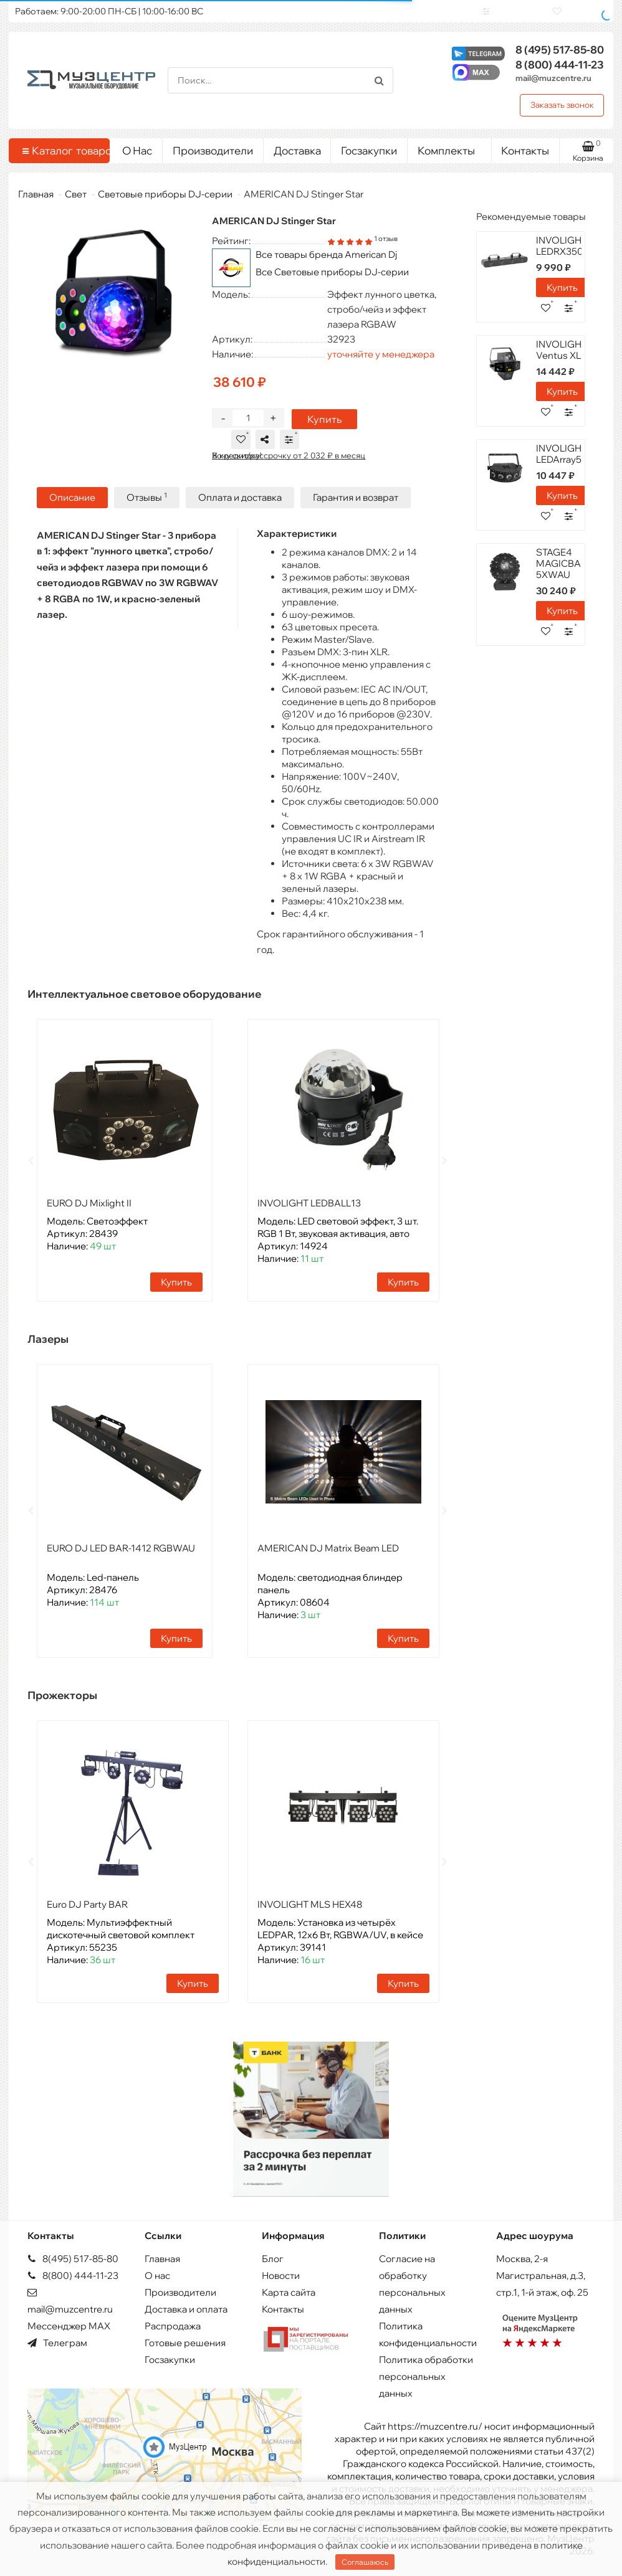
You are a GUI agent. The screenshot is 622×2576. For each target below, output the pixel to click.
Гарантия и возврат (355, 507)
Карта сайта (288, 2292)
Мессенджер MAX (68, 2326)
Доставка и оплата (186, 2309)
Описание (72, 507)
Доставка (297, 150)
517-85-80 (559, 49)
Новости (281, 2275)
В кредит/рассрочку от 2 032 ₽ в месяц (288, 465)
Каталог (61, 150)
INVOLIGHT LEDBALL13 (309, 1211)
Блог (273, 2259)
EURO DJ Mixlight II (89, 1211)
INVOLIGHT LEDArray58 (561, 453)
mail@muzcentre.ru (553, 78)
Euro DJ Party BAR (87, 1912)
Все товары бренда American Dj (326, 254)
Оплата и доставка (240, 507)
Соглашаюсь (365, 2562)
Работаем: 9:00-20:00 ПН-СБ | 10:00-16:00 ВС (109, 11)
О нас (157, 2275)
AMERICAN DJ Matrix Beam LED (328, 1556)
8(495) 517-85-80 (72, 2259)
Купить (319, 429)
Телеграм (57, 2343)
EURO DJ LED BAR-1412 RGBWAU (121, 1556)
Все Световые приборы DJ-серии (332, 272)
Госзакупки (369, 150)
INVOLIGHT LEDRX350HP (566, 245)
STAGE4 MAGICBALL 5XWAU (563, 563)
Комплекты (450, 147)
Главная (36, 194)
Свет (76, 194)
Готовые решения (185, 2343)
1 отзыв (386, 238)
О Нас (137, 150)
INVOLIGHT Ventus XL (561, 349)
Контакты (525, 150)
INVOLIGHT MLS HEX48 (309, 1912)
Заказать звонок (562, 105)
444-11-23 (559, 64)
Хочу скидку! (237, 465)
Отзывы (147, 506)
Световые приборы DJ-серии (165, 194)
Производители (213, 150)
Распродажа (173, 2326)
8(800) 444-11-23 (72, 2275)
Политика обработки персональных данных (426, 2376)
